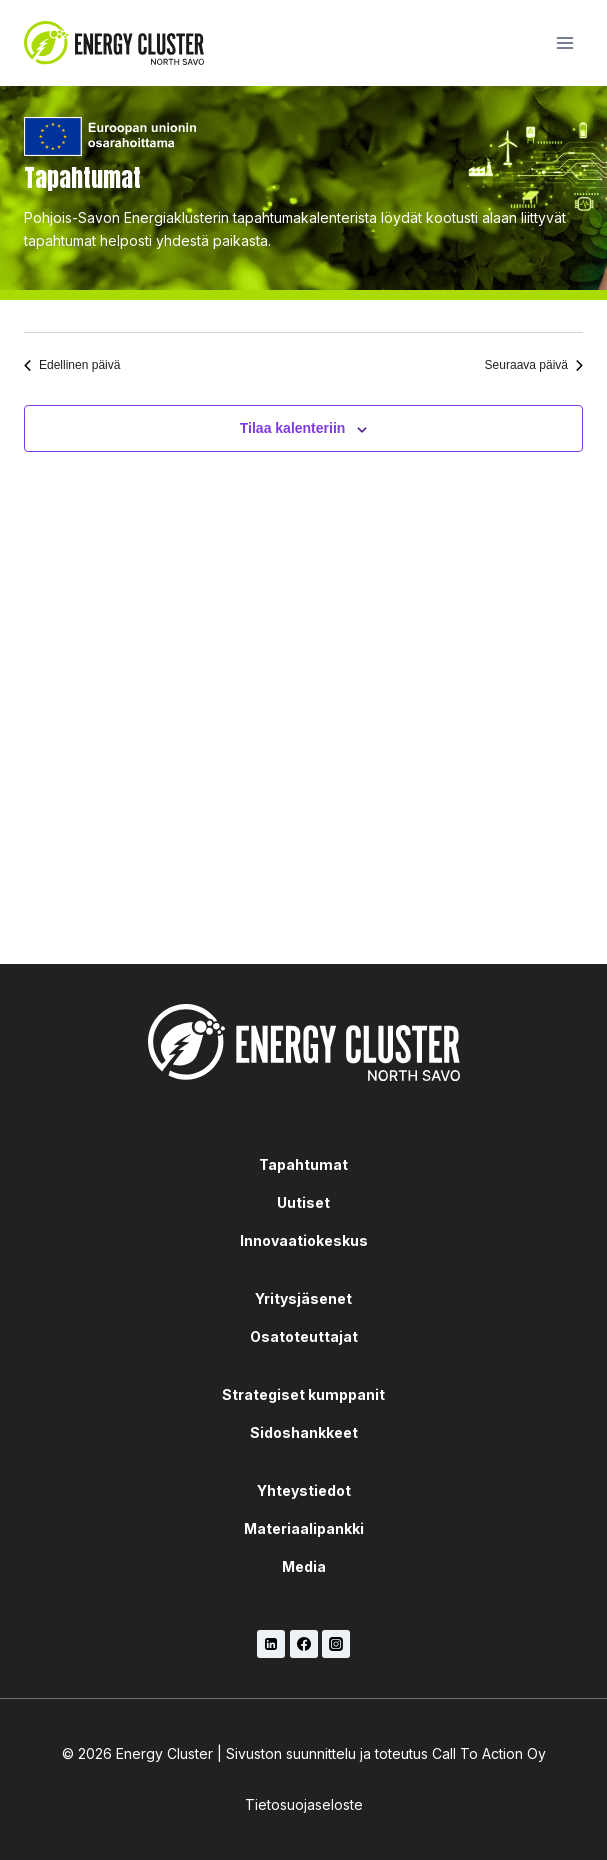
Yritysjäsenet (303, 1298)
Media (304, 1566)
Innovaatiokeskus (304, 1240)
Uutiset (303, 1202)
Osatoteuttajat (304, 1336)
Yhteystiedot (304, 1490)
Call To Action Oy (489, 1753)
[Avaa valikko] (564, 42)
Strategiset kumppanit (303, 1394)
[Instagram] (336, 1644)
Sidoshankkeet (304, 1432)
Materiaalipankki (304, 1528)
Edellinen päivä (72, 365)
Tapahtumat (303, 1164)
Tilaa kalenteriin (293, 428)
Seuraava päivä (534, 365)
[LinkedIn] (271, 1644)
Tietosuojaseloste (304, 1804)
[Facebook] (304, 1644)
